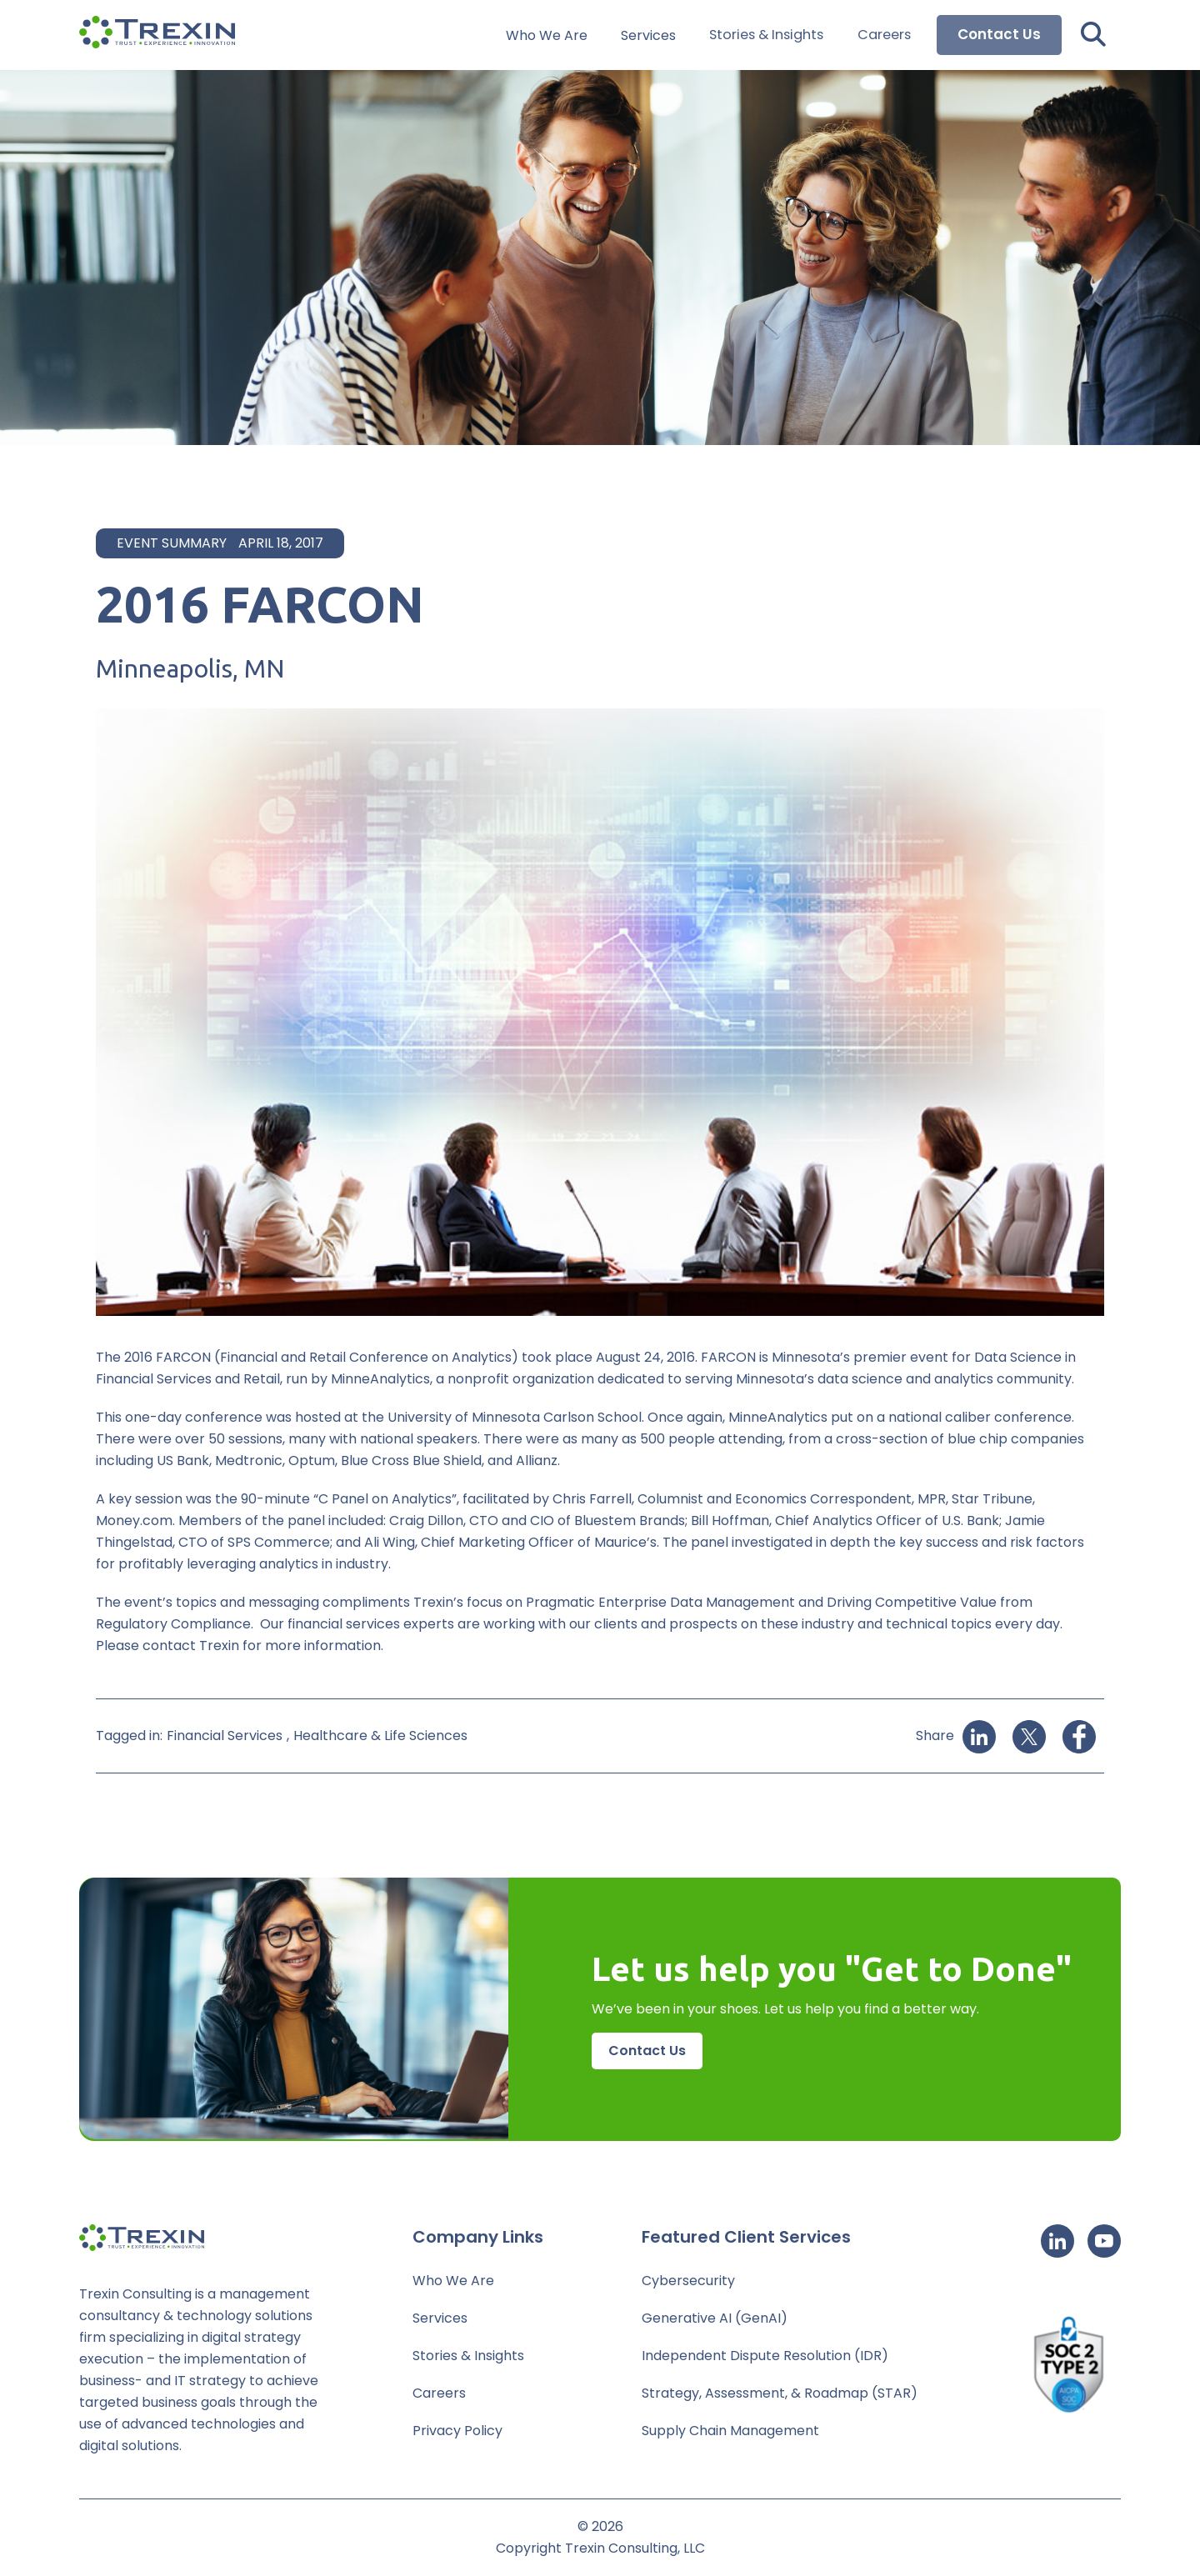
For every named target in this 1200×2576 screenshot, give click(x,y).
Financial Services (224, 1735)
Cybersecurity (688, 2280)
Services (652, 35)
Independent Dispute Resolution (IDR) (765, 2355)
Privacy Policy (457, 2430)
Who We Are (551, 35)
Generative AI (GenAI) (715, 2318)
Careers (885, 35)
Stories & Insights (769, 35)
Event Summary (172, 543)
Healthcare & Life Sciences (380, 1735)
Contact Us (999, 34)
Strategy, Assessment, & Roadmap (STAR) (780, 2393)
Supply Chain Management (730, 2430)
